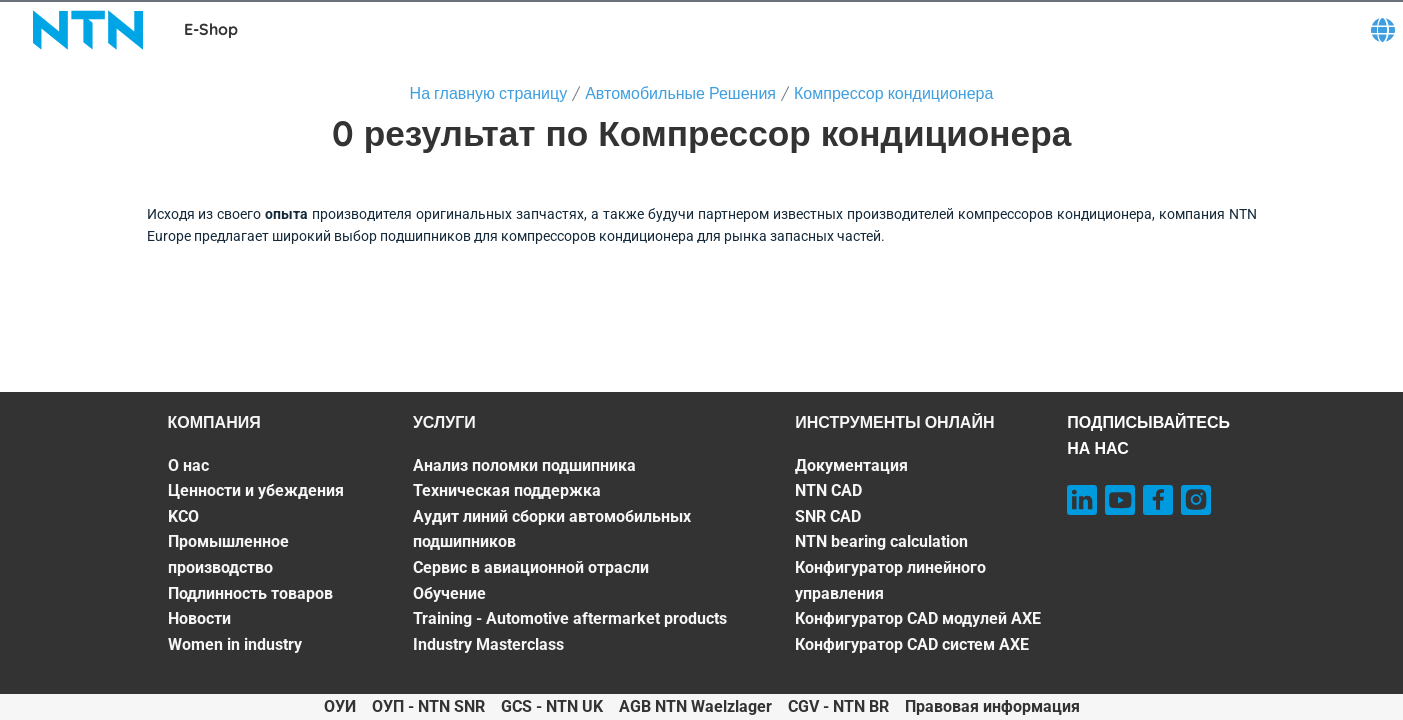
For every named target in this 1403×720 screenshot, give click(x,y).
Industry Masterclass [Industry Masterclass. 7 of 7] (488, 644)
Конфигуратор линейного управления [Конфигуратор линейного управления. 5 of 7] (890, 580)
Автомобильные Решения (680, 93)
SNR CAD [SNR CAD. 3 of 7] (828, 516)
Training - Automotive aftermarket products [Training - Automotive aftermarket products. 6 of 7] (570, 618)
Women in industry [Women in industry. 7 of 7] (235, 644)
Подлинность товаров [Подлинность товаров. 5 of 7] (250, 593)
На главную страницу (489, 93)
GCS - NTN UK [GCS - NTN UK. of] (552, 706)
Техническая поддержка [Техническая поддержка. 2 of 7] (507, 490)
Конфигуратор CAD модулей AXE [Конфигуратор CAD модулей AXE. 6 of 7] (918, 618)
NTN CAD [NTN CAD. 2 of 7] (828, 490)
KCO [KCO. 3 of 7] (183, 516)
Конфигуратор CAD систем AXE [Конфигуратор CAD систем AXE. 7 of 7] (912, 644)
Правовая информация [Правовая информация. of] (992, 706)
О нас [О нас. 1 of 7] (188, 465)
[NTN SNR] (88, 30)
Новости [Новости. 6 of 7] (199, 618)
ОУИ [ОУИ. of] (340, 706)
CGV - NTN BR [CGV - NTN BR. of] (838, 706)
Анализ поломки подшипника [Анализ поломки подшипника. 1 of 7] (524, 465)
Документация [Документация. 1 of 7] (851, 465)
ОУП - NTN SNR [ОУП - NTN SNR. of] (428, 706)
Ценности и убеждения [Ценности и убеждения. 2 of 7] (256, 490)
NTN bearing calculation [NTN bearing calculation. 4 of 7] (881, 541)
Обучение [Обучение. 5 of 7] (449, 593)
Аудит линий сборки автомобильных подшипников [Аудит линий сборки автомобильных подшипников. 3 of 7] (552, 529)
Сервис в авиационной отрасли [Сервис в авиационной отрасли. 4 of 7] (531, 567)
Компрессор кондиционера (893, 93)
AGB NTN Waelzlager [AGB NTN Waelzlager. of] (695, 706)
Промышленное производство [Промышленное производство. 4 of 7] (228, 554)
